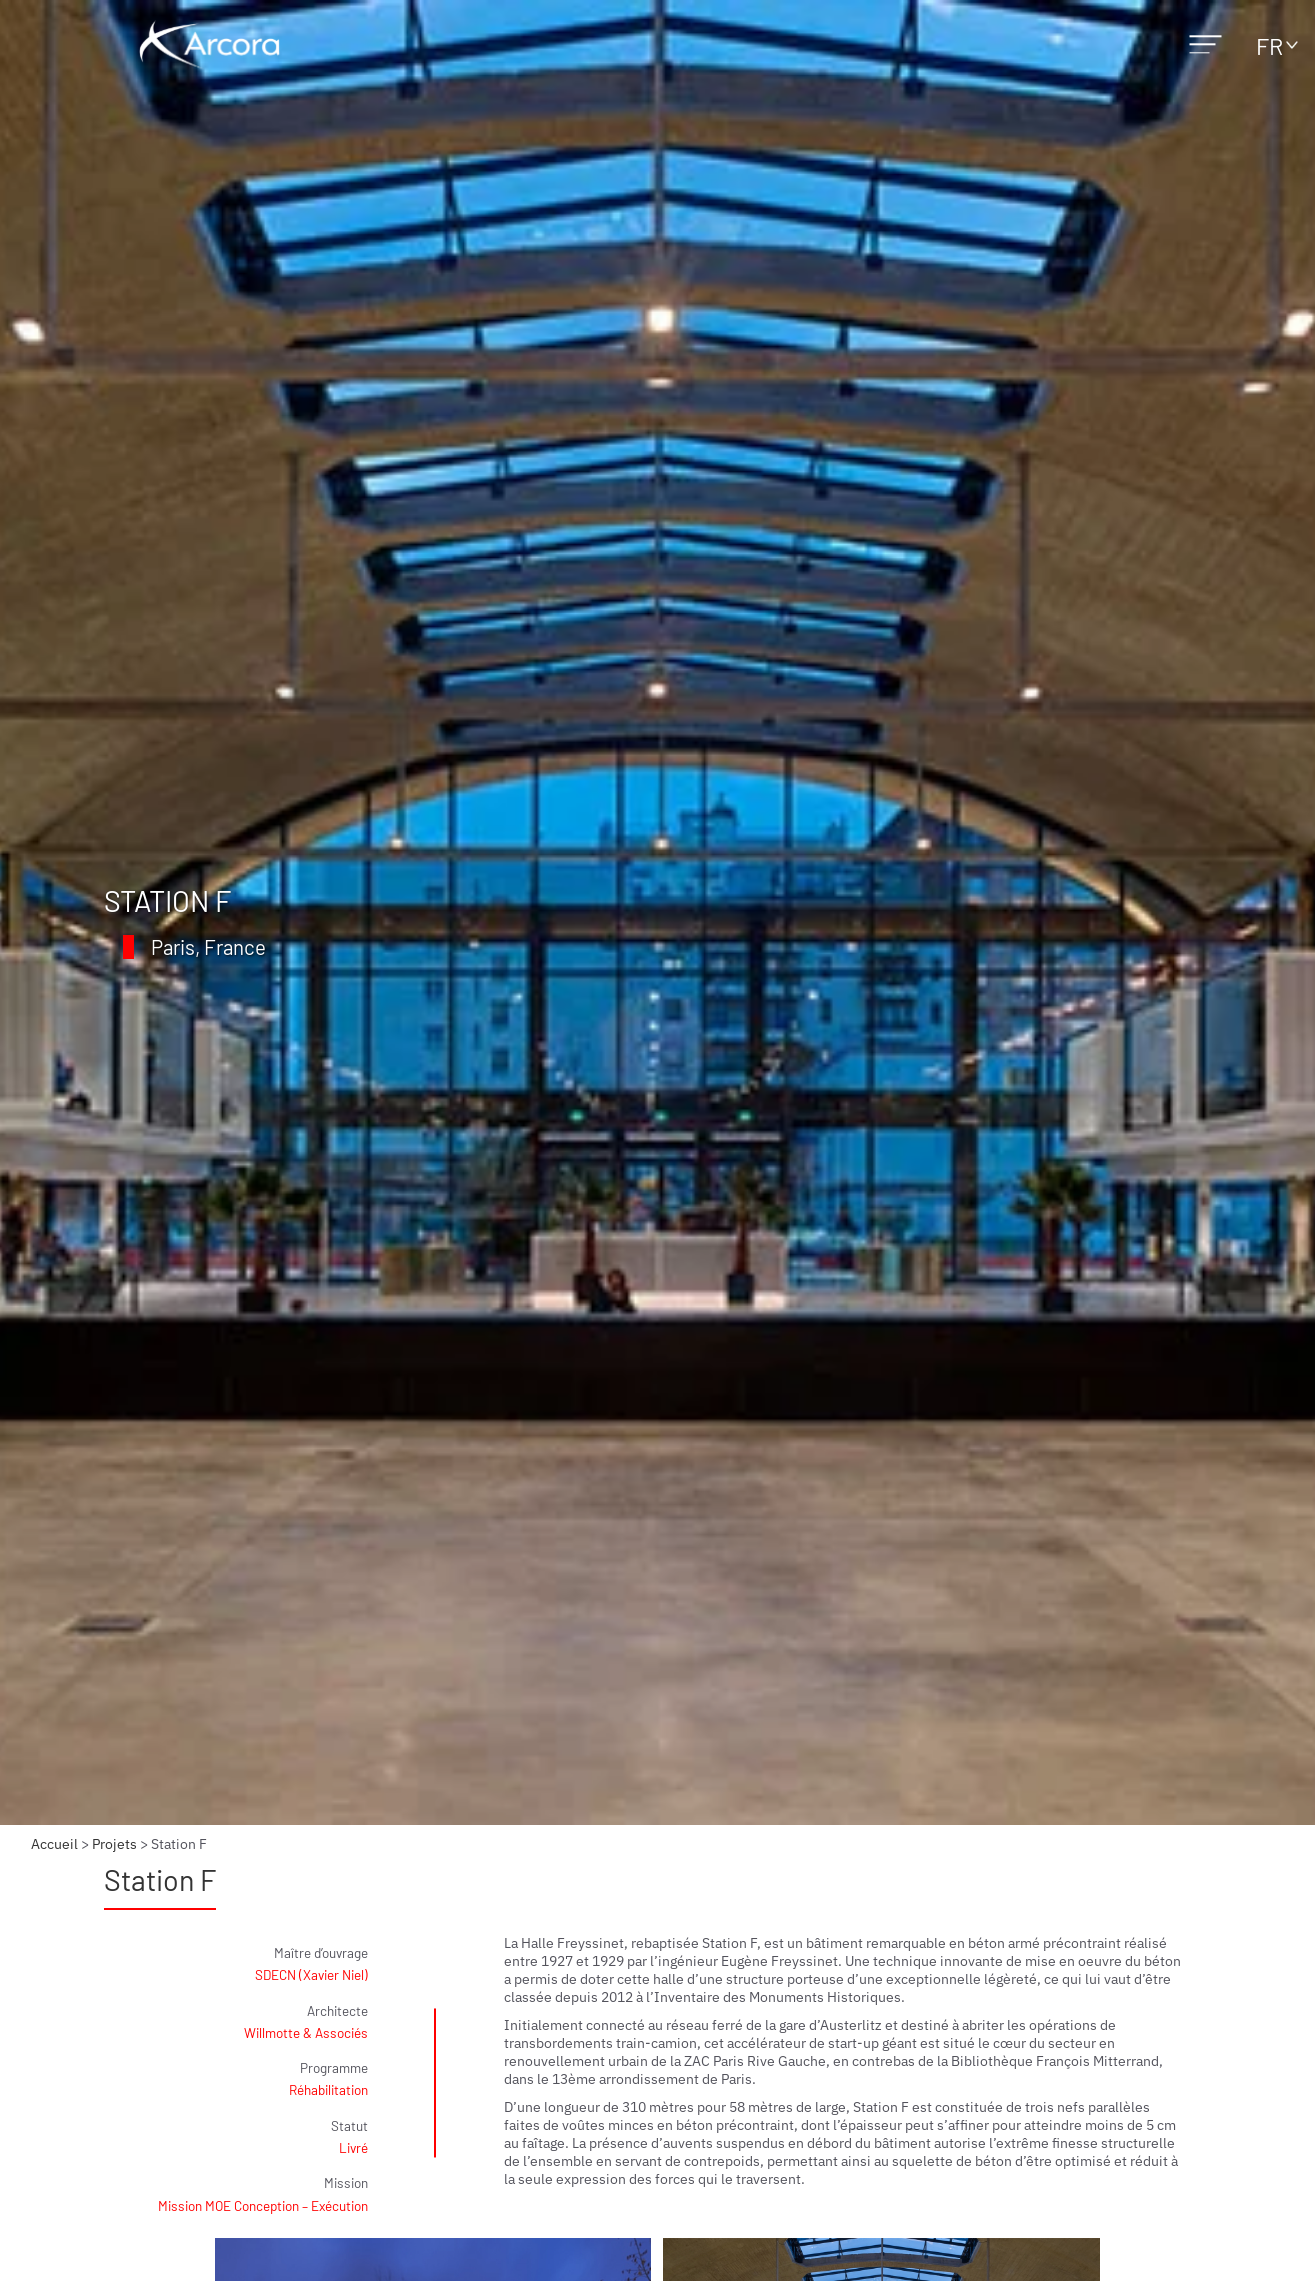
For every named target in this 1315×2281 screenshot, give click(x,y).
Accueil (54, 1844)
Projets (114, 1844)
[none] (1272, 45)
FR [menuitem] (1269, 45)
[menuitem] (1272, 45)
